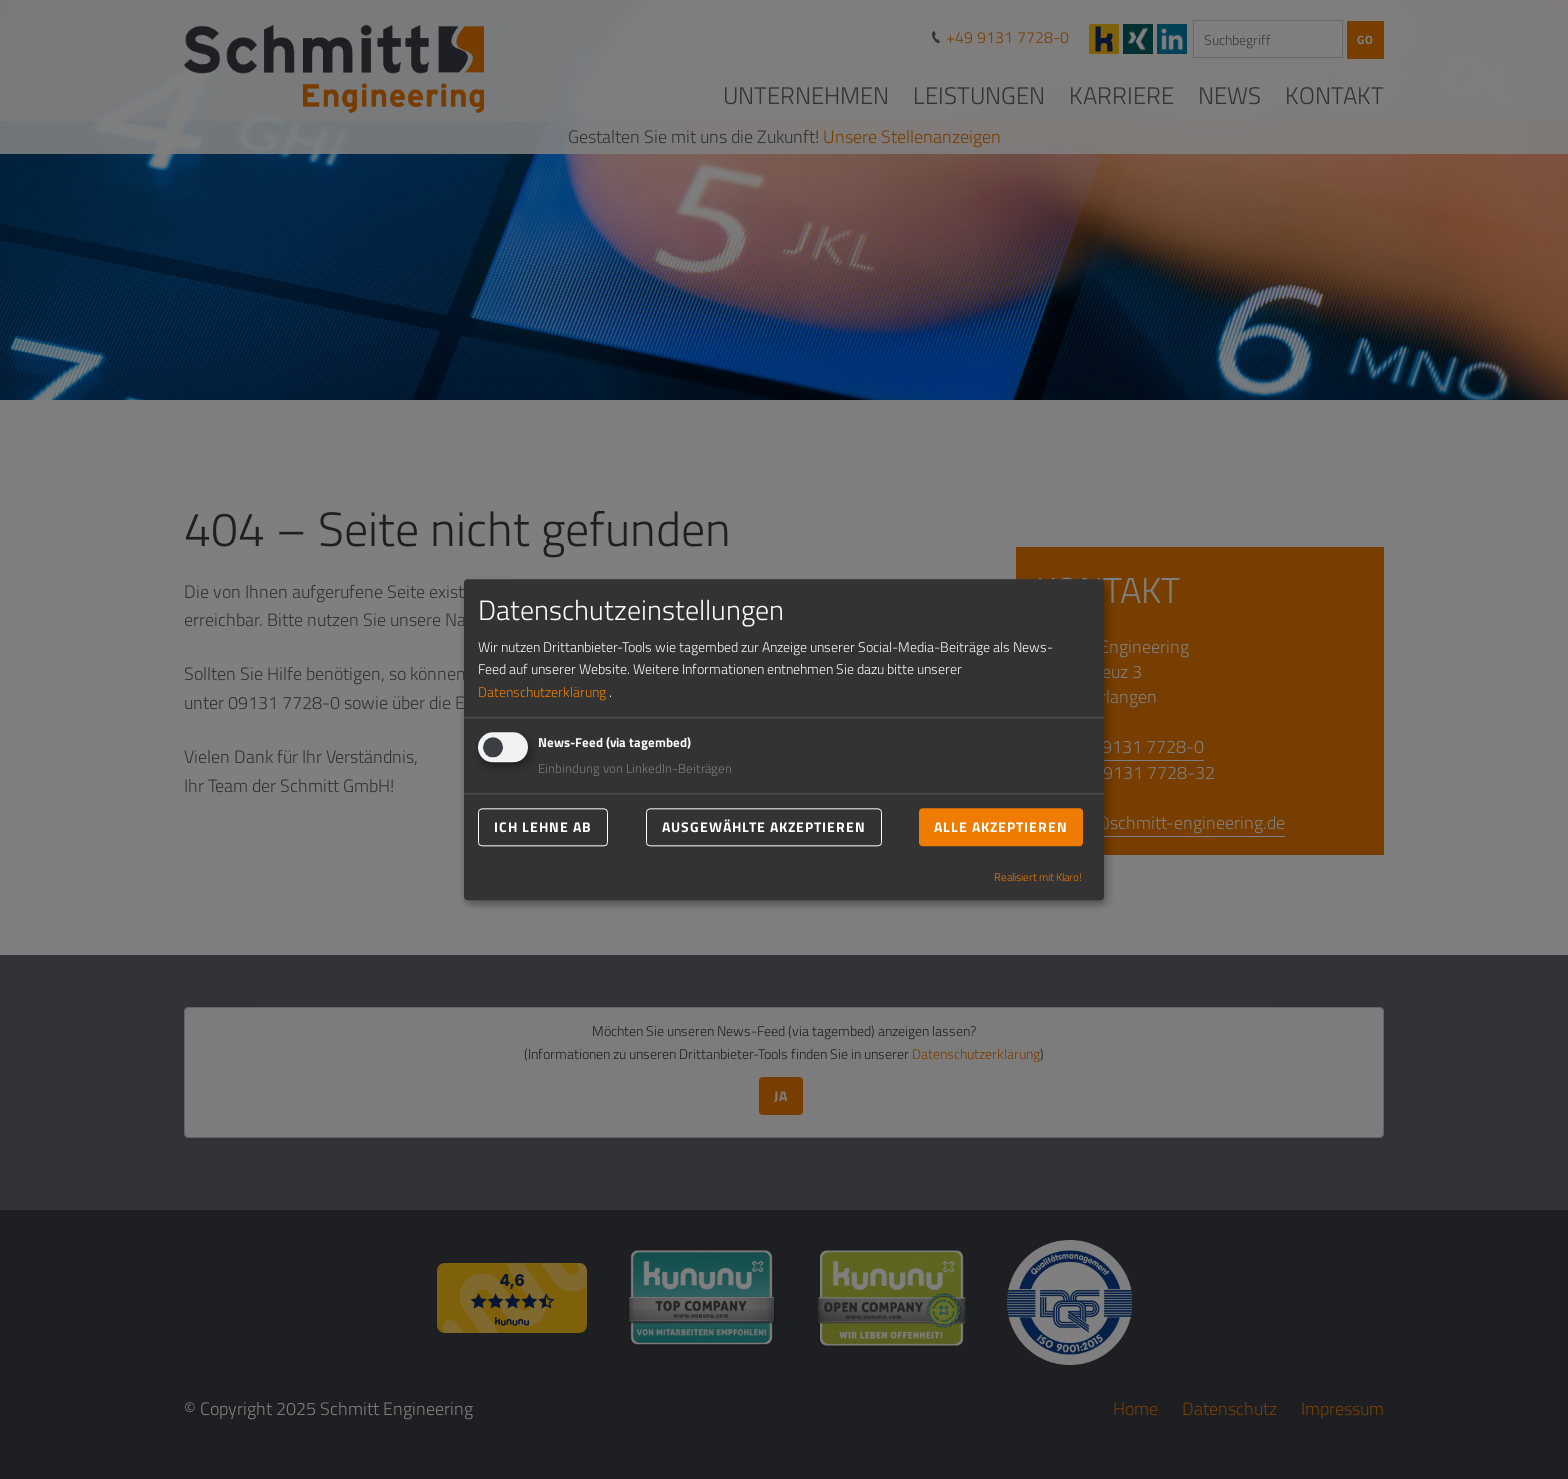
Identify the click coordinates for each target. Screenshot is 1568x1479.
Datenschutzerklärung (542, 691)
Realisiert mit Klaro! (1038, 876)
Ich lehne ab (543, 826)
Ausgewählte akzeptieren (764, 826)
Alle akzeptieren (1001, 826)
